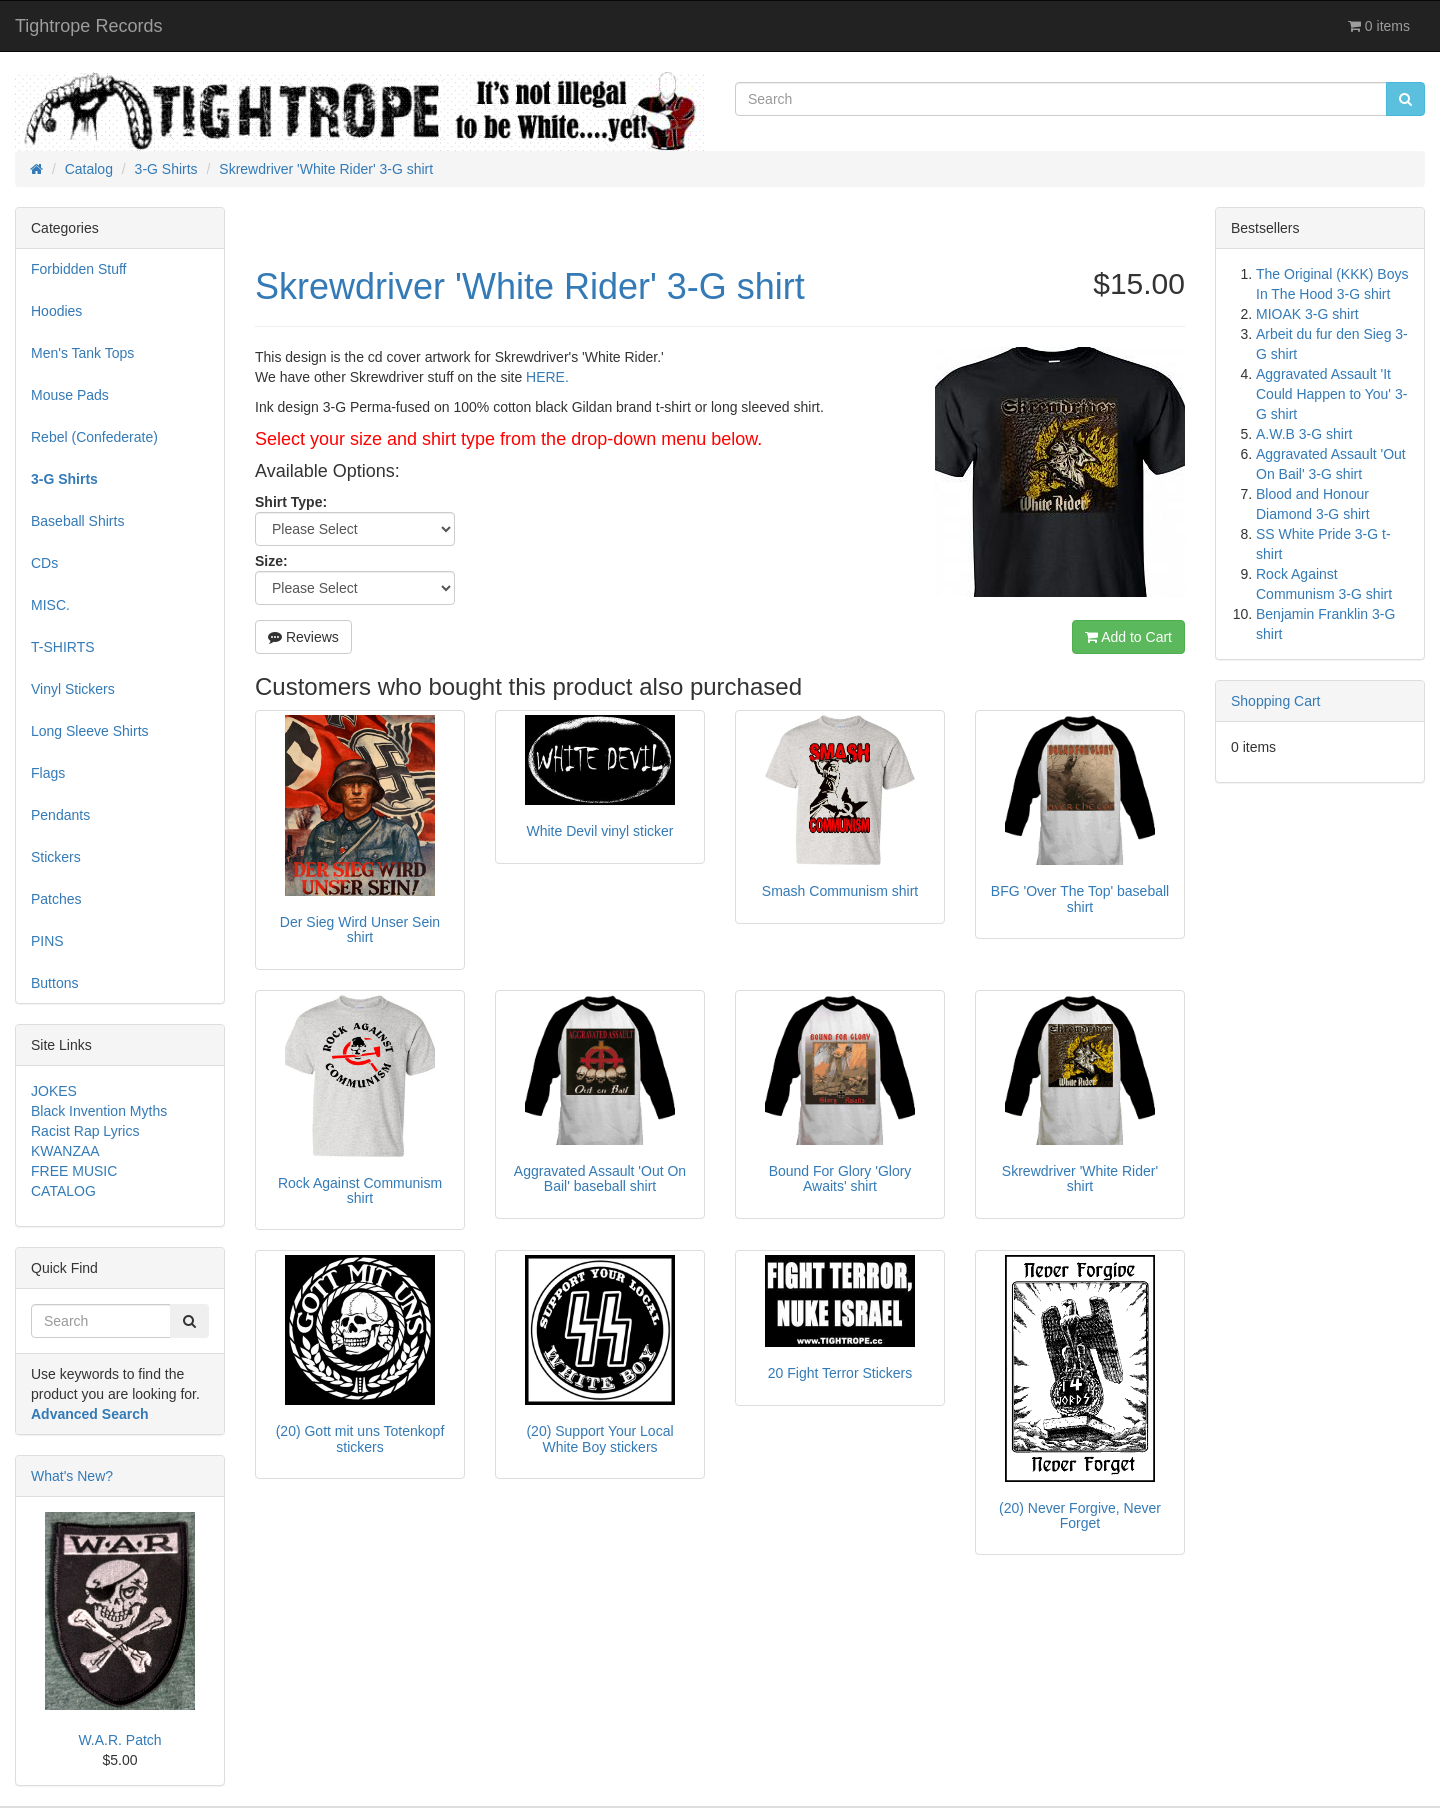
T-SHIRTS (63, 647)
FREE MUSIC (74, 1171)
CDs (44, 563)
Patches (56, 899)
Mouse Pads (70, 395)
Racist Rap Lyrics (85, 1131)
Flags (48, 773)
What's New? (72, 1476)
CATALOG (63, 1191)
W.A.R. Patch (119, 1740)
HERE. (547, 377)
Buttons (54, 983)
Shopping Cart (1276, 701)
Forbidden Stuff (78, 269)
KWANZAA (65, 1151)
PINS (47, 941)
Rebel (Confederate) (94, 437)
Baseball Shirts (77, 521)
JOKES (54, 1091)
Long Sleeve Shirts (90, 731)
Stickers (56, 857)
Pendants (60, 815)
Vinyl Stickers (73, 689)
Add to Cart (1128, 637)
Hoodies (56, 311)
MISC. (50, 605)
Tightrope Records (88, 26)
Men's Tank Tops (82, 353)
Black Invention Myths (99, 1111)
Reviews (303, 637)
